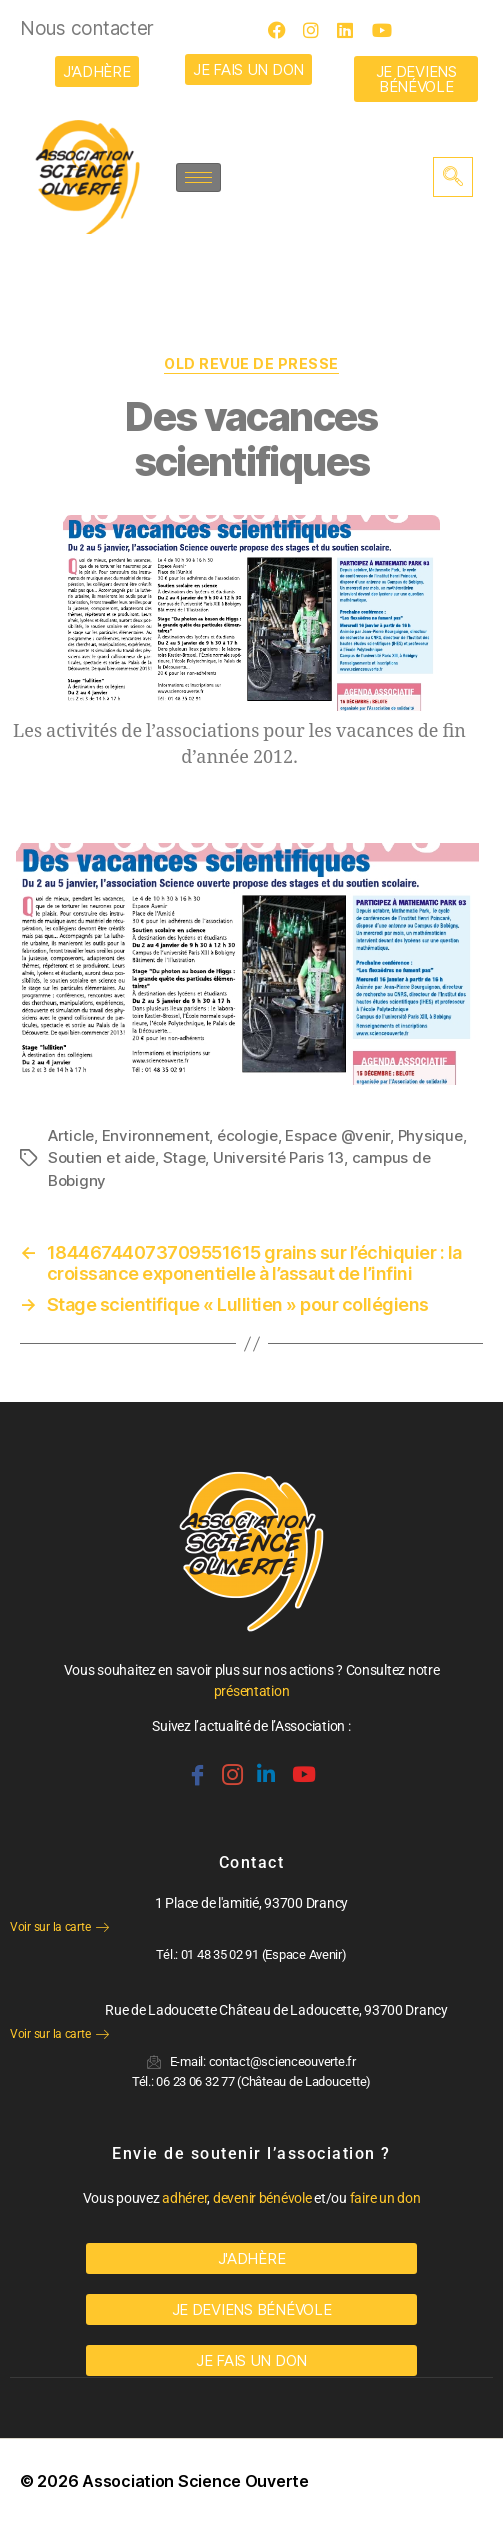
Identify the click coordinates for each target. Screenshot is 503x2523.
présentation (252, 1691)
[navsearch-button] (453, 177)
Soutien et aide (101, 1157)
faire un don (385, 2198)
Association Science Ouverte (195, 2481)
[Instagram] (318, 30)
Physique (430, 1135)
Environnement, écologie (190, 1135)
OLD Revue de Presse (251, 363)
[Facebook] (283, 30)
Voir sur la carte (59, 1927)
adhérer (184, 2198)
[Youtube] (387, 30)
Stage (184, 1157)
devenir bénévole (262, 2198)
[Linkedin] (264, 1766)
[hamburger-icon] (198, 177)
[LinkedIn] (352, 30)
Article (71, 1135)
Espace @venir (337, 1135)
